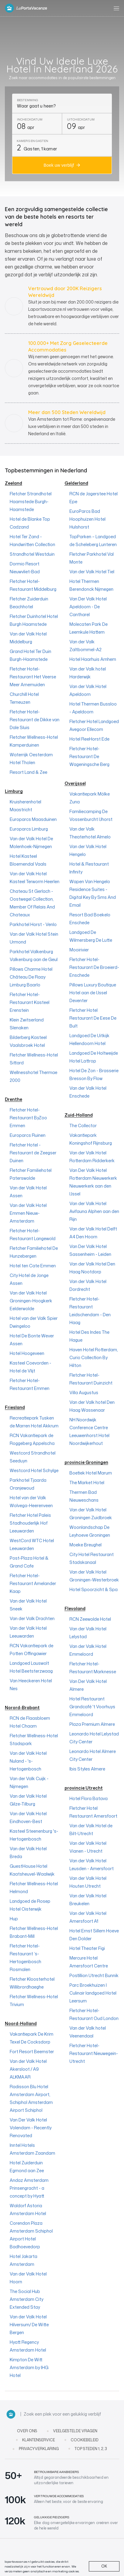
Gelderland (76, 483)
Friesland (15, 1407)
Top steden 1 (87, 2448)
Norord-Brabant (22, 1707)
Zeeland (13, 483)
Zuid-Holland (79, 1115)
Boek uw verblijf (59, 165)
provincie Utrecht (84, 1788)
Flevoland (75, 1608)
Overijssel (75, 783)
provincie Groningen (86, 1462)
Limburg (14, 791)
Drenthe (13, 1099)
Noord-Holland (21, 2023)
